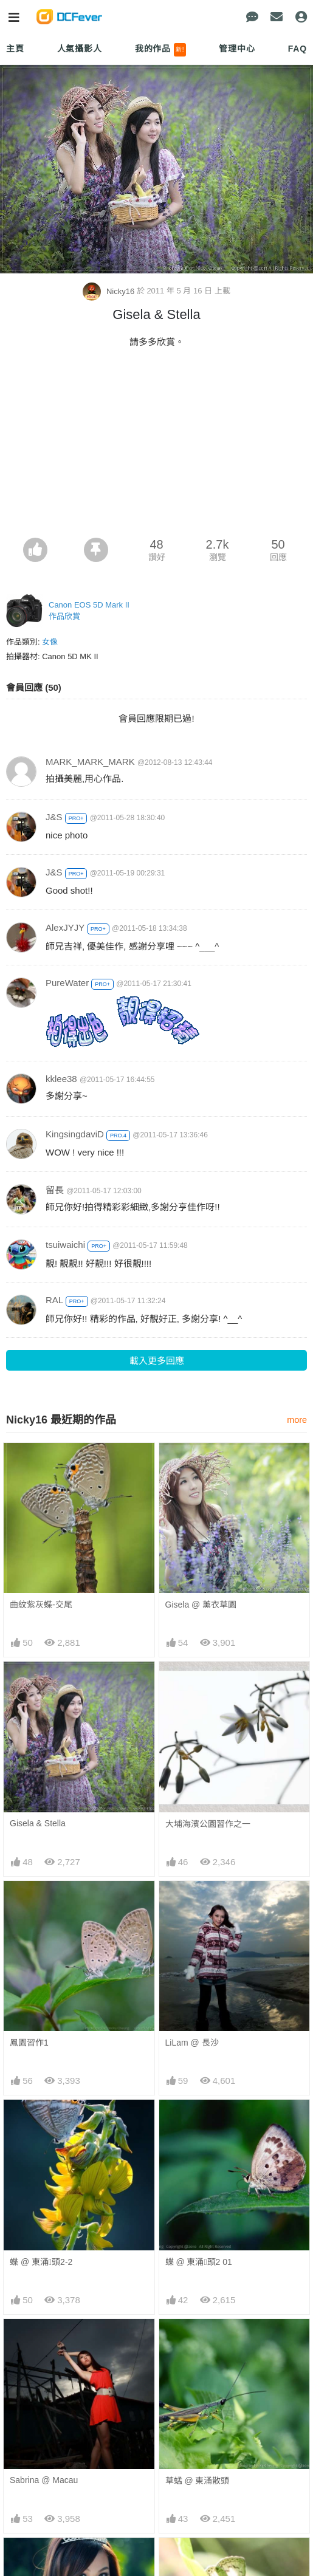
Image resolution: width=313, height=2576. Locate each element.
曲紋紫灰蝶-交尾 (41, 1604)
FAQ (297, 48)
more (297, 1420)
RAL (54, 1300)
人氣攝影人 (79, 48)
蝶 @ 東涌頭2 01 (198, 2262)
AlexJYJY (65, 927)
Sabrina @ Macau (44, 2480)
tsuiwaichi (65, 1244)
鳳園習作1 (29, 2042)
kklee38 (61, 1079)
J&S (54, 817)
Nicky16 (109, 291)
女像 (50, 641)
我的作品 (161, 50)
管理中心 (237, 48)
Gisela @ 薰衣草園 (201, 1604)
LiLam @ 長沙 (192, 2042)
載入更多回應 (156, 1360)
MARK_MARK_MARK (90, 761)
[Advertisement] (156, 446)
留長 (55, 1190)
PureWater (67, 983)
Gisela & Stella (38, 1823)
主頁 (15, 48)
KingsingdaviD (75, 1134)
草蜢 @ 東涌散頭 (197, 2480)
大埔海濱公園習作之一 (207, 1824)
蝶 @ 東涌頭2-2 (41, 2262)
